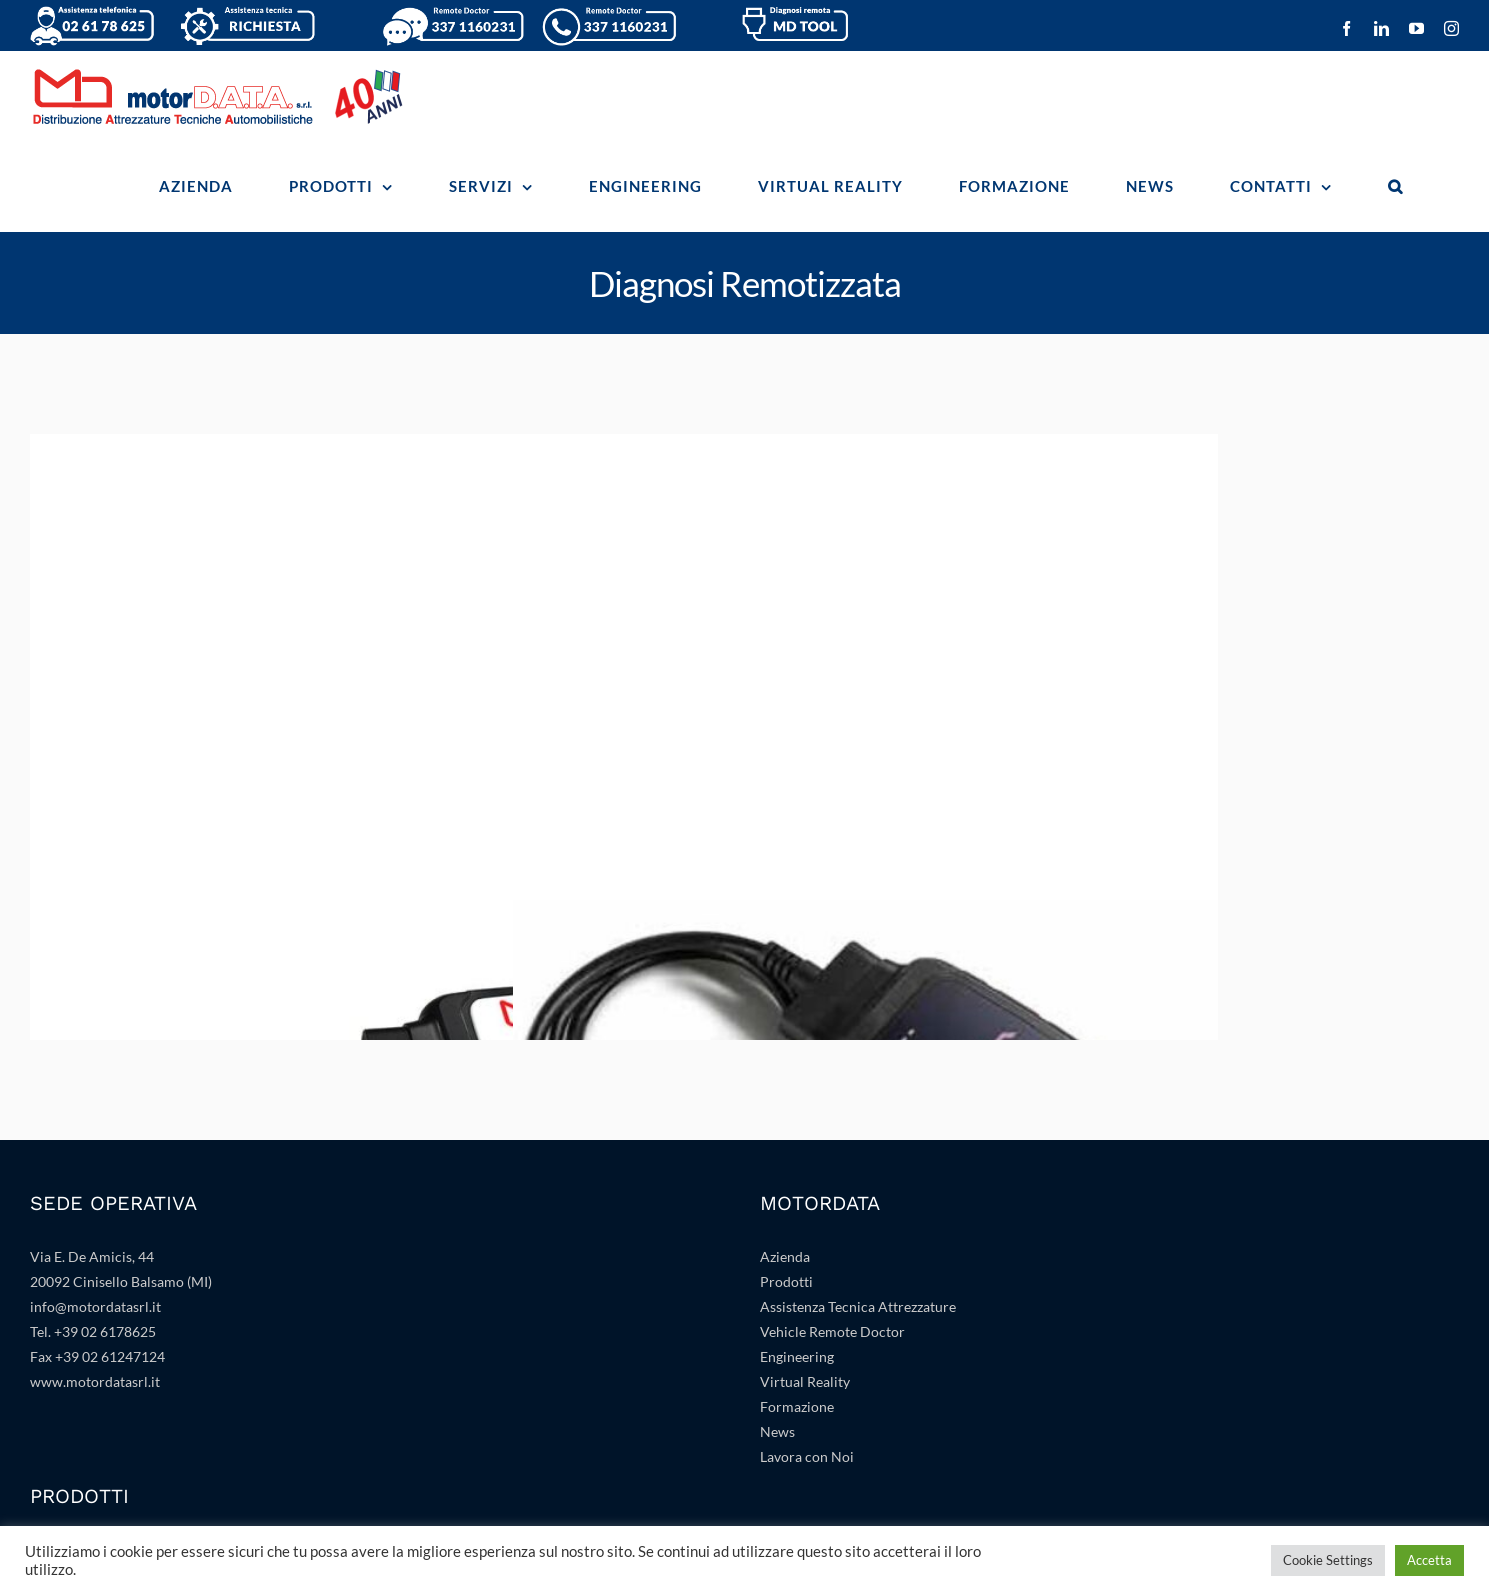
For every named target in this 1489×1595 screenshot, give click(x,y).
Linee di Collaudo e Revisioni (119, 1448)
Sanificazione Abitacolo (832, 1448)
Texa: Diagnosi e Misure (103, 1298)
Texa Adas (61, 1323)
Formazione (797, 1155)
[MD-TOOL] (382, 448)
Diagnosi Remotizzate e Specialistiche (146, 1423)
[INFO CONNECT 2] (865, 448)
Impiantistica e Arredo (829, 1348)
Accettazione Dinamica (102, 1473)
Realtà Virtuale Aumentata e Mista (866, 1298)
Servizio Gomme (80, 1398)
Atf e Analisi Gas (811, 1423)
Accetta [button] (1429, 1560)
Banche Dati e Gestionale (837, 1323)
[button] (1395, 186)
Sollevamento (72, 1373)
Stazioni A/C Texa (84, 1348)
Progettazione (803, 1373)
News (777, 1180)
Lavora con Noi (807, 1205)
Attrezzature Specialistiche (843, 1398)
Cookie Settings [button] (1328, 1560)
